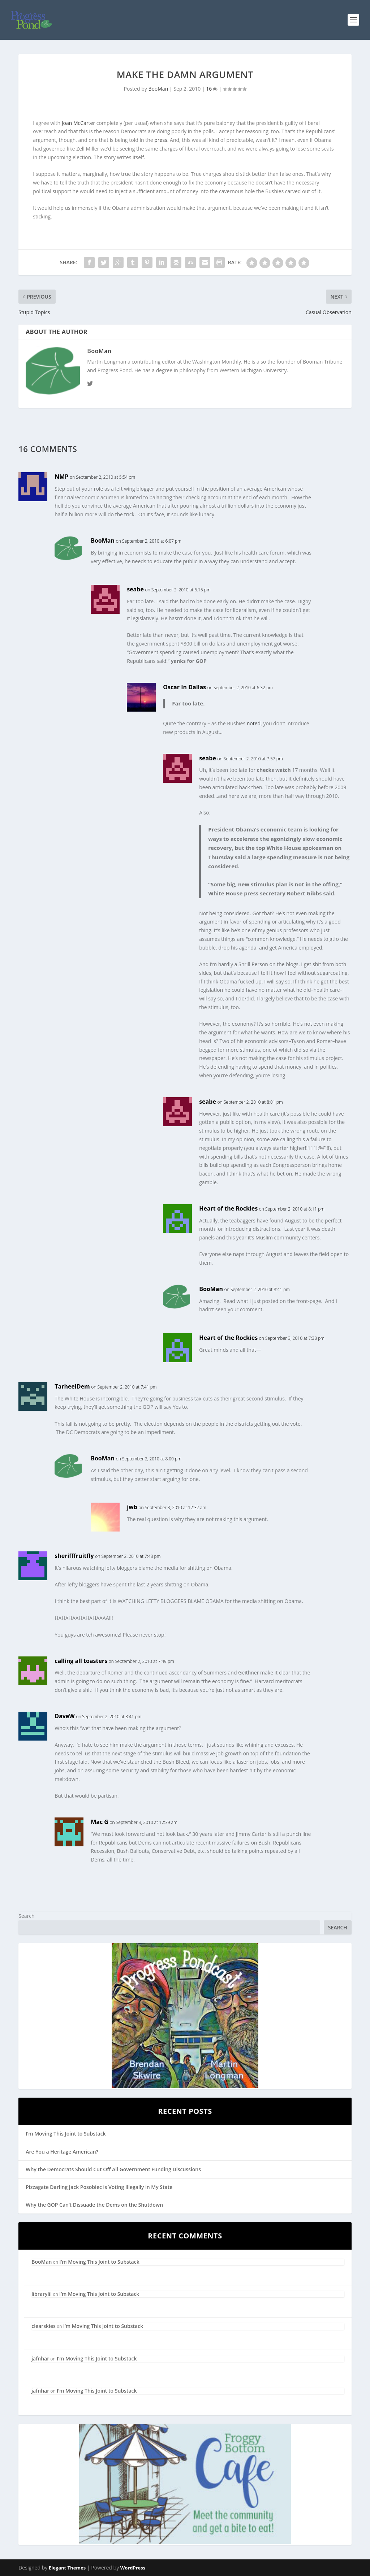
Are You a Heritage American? (62, 2151)
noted (254, 723)
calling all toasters (81, 1661)
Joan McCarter (78, 123)
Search (26, 1915)
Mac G (99, 1822)
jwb (132, 1507)
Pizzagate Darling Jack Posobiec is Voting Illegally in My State (99, 2187)
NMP (61, 477)
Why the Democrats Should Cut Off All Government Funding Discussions (113, 2169)
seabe (135, 589)
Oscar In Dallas (184, 687)
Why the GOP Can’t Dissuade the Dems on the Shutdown (94, 2204)
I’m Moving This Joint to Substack (66, 2133)
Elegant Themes (67, 2567)
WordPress (132, 2567)
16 (212, 88)
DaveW (65, 1716)
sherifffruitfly (74, 1556)
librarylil (41, 2293)
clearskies (43, 2326)
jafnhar (40, 2358)
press (160, 139)
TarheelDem (72, 1386)
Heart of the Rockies (228, 1208)
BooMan (158, 88)
